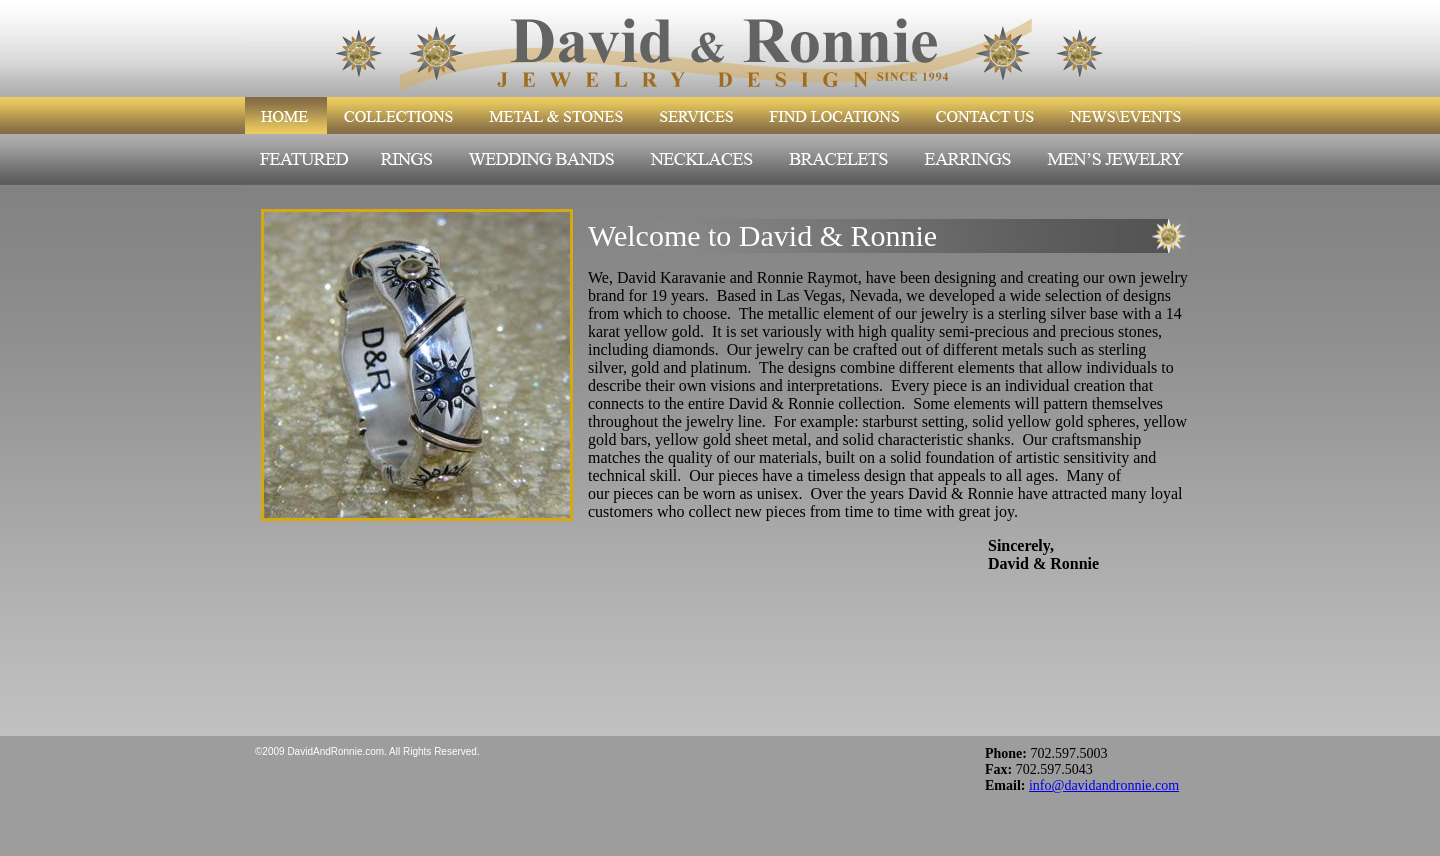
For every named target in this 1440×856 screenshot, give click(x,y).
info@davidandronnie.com (1104, 785)
